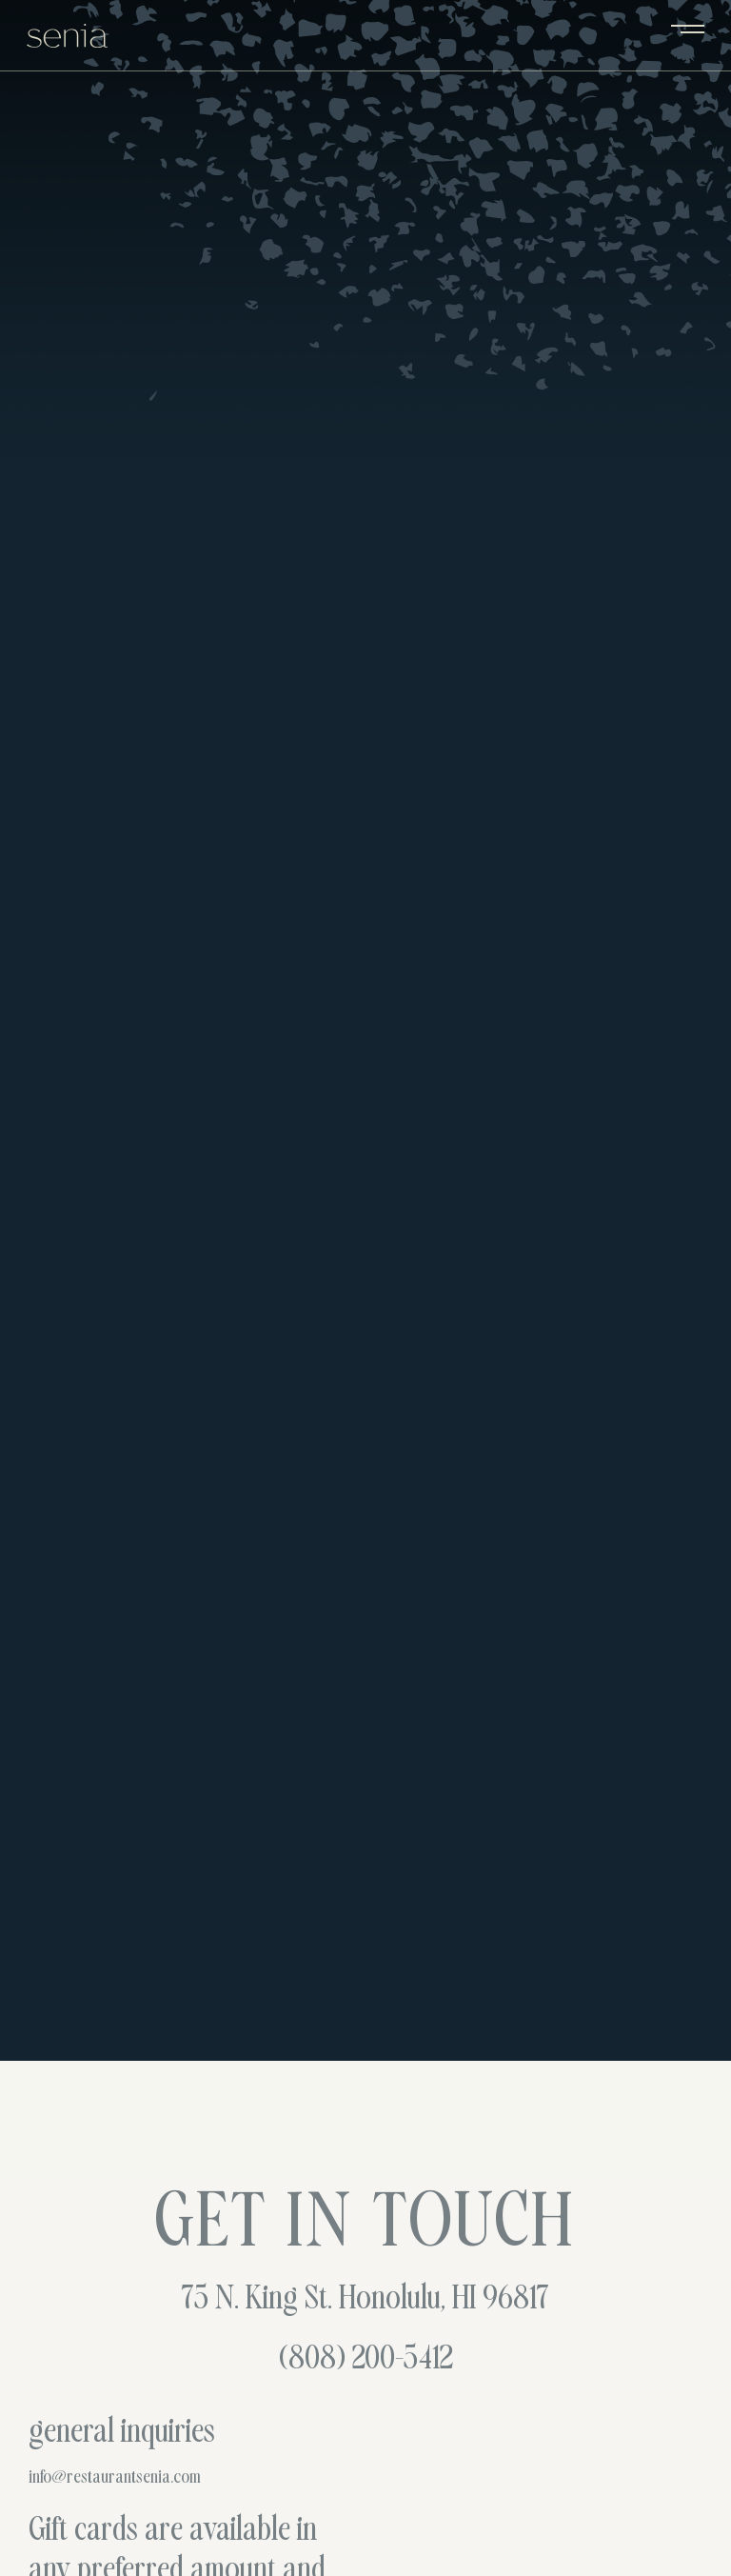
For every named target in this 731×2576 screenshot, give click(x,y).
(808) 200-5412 (366, 2360)
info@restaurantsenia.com (115, 2477)
